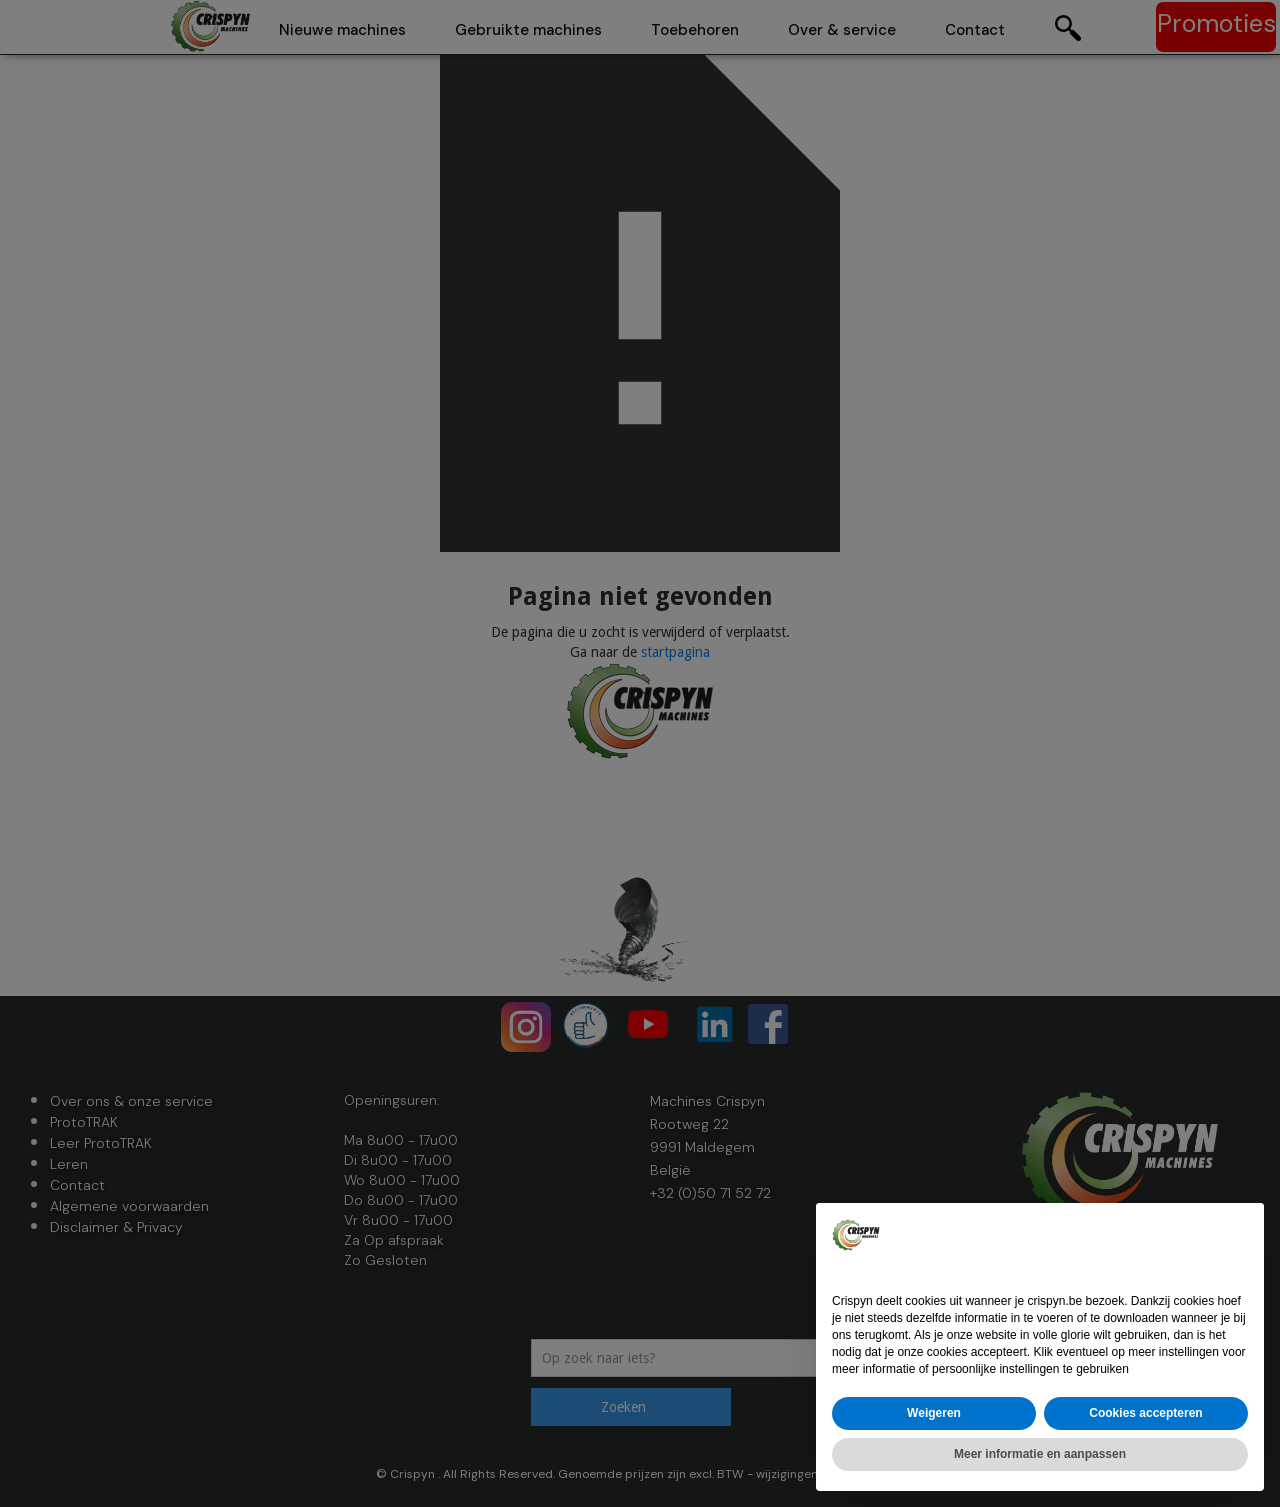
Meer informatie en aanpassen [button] (1040, 1454)
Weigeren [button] (934, 1413)
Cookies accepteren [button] (1145, 1413)
